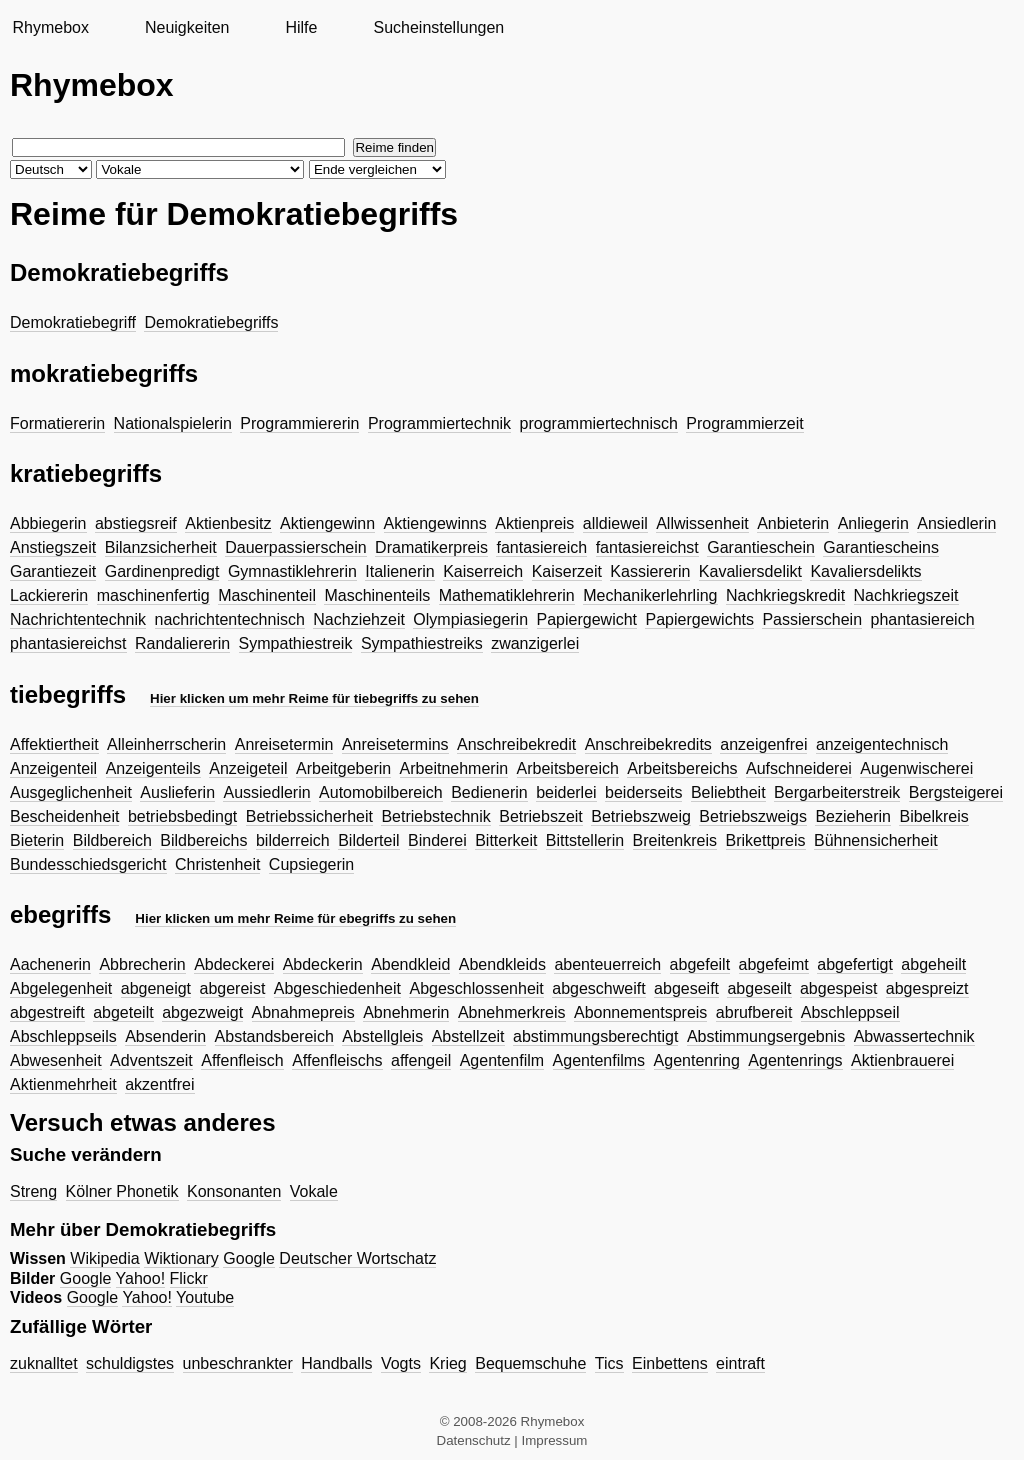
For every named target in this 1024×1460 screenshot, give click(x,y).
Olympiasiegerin (470, 619)
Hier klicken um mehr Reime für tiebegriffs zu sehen (314, 698)
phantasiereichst (68, 643)
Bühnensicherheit (876, 840)
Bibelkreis (933, 816)
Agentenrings (795, 1060)
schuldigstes (130, 1363)
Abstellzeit (468, 1036)
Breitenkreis (675, 840)
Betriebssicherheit (309, 816)
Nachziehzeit (359, 619)
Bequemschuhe (530, 1363)
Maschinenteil (267, 595)
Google (249, 1258)
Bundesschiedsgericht (88, 864)
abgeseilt (759, 988)
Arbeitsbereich (568, 768)
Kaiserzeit (567, 571)
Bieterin (37, 840)
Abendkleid (410, 964)
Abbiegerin (48, 523)
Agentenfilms (599, 1060)
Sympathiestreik (296, 643)
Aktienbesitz (228, 523)
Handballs (336, 1363)
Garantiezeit (53, 571)
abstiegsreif (136, 523)
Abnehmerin (406, 1012)
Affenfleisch (242, 1060)
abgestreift (47, 1012)
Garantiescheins (881, 547)
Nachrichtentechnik (78, 619)
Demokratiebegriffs (211, 322)
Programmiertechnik (439, 423)
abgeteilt (123, 1012)
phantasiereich (923, 619)
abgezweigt (202, 1012)
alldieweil (615, 523)
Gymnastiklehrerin (292, 571)
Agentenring (697, 1060)
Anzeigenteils (153, 768)
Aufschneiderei (799, 768)
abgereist (233, 988)
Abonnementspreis (640, 1012)
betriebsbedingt (182, 816)
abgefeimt (774, 964)
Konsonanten (234, 1191)
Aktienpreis (534, 523)
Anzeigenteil (53, 768)
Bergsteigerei (956, 792)
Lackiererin (49, 595)
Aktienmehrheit (63, 1084)
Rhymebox (50, 27)
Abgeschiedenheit (337, 988)
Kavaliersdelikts (865, 571)
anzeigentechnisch (882, 744)
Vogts (401, 1363)
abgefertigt (855, 964)
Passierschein (812, 619)
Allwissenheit (702, 523)
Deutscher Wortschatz (357, 1258)
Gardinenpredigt (162, 571)
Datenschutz (474, 1440)
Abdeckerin (323, 964)
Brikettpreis (766, 840)
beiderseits (643, 792)
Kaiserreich (483, 571)
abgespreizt (927, 988)
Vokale (314, 1191)
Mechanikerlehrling (650, 595)
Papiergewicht (587, 619)
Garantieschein (761, 547)
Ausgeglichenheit (71, 792)
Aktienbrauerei (902, 1060)
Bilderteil (368, 840)
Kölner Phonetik (122, 1191)
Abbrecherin (142, 964)
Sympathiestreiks (422, 643)
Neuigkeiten (187, 27)
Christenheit (217, 864)
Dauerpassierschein (295, 547)
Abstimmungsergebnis (766, 1036)
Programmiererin (299, 423)
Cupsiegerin (311, 864)
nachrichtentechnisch (230, 619)
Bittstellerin (585, 840)
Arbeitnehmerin (454, 768)
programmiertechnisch (599, 423)
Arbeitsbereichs (682, 768)
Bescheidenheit (64, 816)
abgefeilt (700, 964)
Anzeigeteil (248, 768)
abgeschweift (598, 988)
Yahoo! (141, 1278)
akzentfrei (159, 1084)
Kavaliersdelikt (750, 571)
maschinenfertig (153, 595)
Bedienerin (489, 792)
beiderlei (566, 792)
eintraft (740, 1363)
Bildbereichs (203, 840)
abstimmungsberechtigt (595, 1036)
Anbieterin (793, 523)
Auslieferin (177, 792)
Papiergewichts (699, 619)
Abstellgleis (382, 1036)
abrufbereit (754, 1012)
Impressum (555, 1440)
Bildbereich (112, 840)
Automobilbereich (381, 792)
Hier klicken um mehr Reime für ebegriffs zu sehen (295, 918)
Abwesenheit (56, 1060)
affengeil (421, 1060)
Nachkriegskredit (785, 595)
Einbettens (670, 1363)
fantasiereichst (647, 547)
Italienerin (399, 571)
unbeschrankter (238, 1363)
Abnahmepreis (303, 1012)
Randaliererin (182, 643)
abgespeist (838, 988)
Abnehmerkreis (512, 1012)
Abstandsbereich (274, 1036)
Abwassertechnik (914, 1036)
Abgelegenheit (61, 988)
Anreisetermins (395, 744)
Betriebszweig (641, 816)
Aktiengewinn (327, 523)
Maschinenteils (377, 595)
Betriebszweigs (753, 816)
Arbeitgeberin (343, 768)
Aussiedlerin (266, 792)
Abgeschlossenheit (476, 988)
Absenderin (165, 1036)
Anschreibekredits (648, 744)
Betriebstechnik (435, 816)
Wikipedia (104, 1258)
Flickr (189, 1278)
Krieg (447, 1363)
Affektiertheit (54, 744)
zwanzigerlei (535, 643)
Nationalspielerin (173, 423)
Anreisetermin (284, 744)
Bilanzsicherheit (161, 547)
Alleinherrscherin (166, 744)
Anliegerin (873, 523)
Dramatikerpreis (431, 547)
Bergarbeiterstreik (837, 792)
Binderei (437, 840)
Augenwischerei (916, 768)
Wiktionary (181, 1258)
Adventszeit (151, 1060)
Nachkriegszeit (906, 595)
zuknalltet (44, 1363)
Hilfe (301, 27)
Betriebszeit (541, 816)
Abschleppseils (63, 1036)
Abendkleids (502, 964)
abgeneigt (156, 988)
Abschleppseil (850, 1012)
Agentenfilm (502, 1060)
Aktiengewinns (435, 523)
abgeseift (686, 988)
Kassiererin (650, 571)
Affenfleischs (337, 1060)
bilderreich (293, 840)
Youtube (205, 1297)
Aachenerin (50, 964)
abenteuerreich (607, 964)
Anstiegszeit (53, 547)
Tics (609, 1363)
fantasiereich (541, 547)
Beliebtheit (728, 792)
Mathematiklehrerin (507, 595)
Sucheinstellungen (438, 27)
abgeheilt (933, 964)
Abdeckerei (234, 964)
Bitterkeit (506, 840)
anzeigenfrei (763, 744)
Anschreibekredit (516, 744)
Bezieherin (853, 816)
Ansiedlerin (956, 523)
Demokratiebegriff (73, 322)
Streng (33, 1191)
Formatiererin (57, 423)
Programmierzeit (744, 423)
